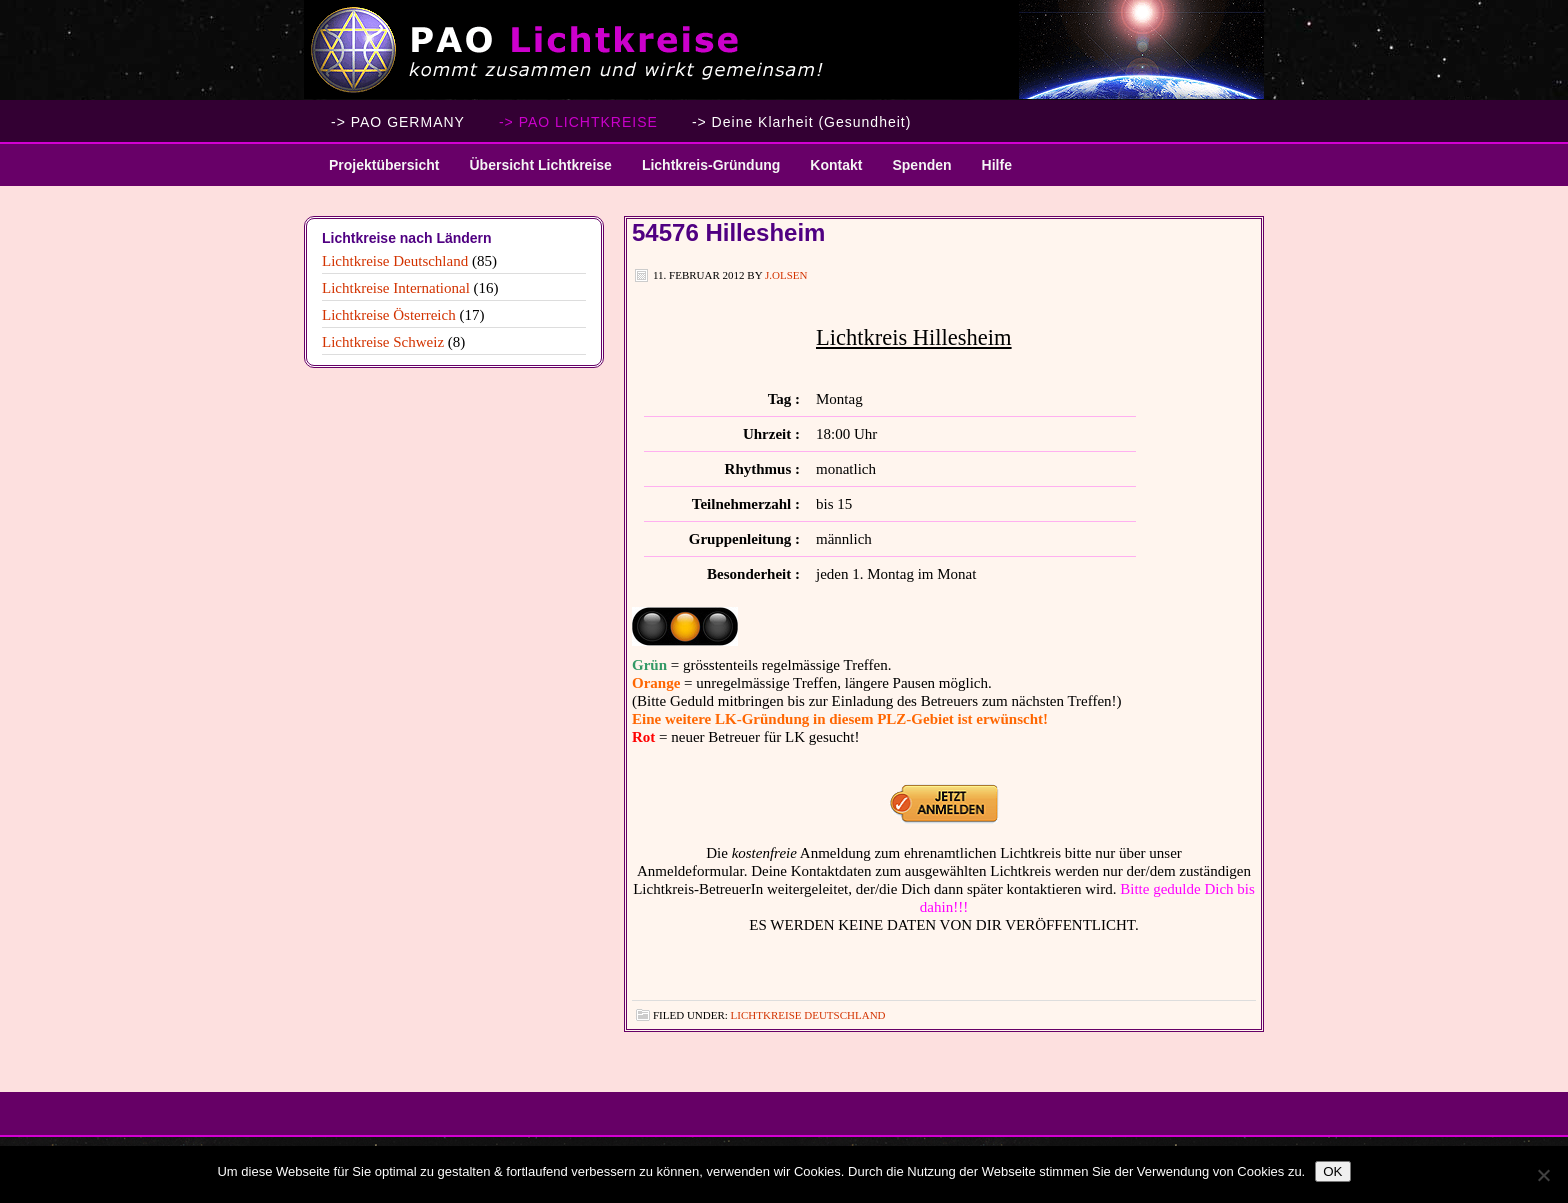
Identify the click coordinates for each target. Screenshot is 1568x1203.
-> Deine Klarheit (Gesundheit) (802, 122)
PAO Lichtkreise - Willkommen (784, 50)
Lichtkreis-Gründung (703, 171)
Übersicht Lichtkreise (532, 171)
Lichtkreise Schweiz (383, 342)
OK (1332, 1171)
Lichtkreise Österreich (389, 315)
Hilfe (997, 165)
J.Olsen (786, 275)
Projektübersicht (376, 171)
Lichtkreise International (396, 288)
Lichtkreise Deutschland (808, 1015)
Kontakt (836, 165)
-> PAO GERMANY (398, 122)
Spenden (921, 165)
